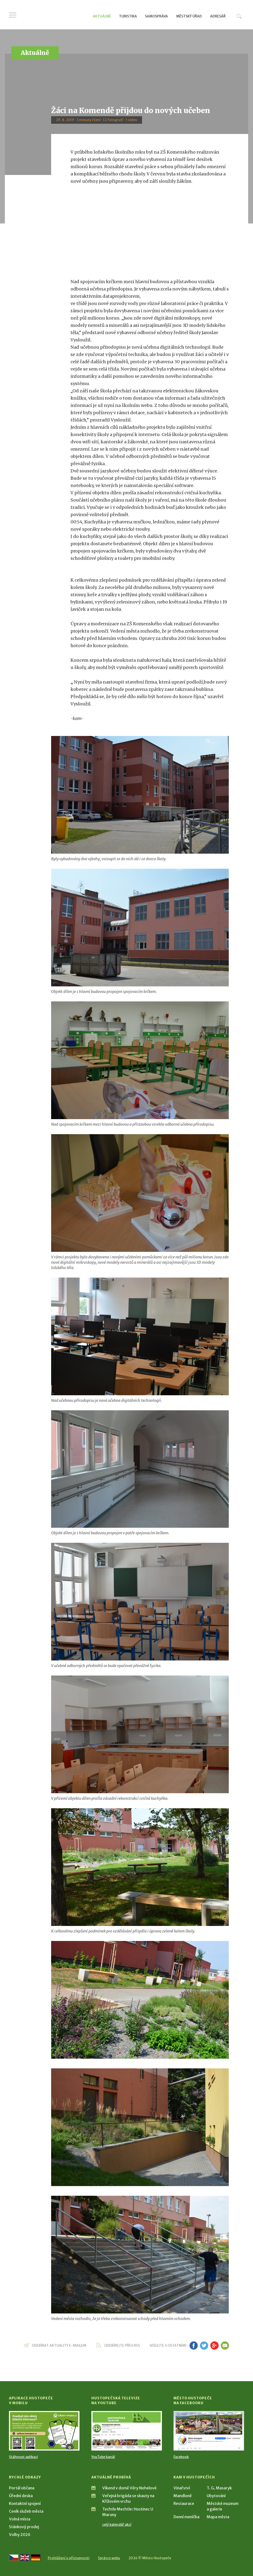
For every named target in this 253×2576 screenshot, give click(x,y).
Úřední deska (21, 2495)
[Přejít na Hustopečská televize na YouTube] (126, 2431)
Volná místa (19, 2519)
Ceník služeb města (26, 2511)
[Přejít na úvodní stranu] (55, 15)
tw (204, 2345)
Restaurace (184, 2503)
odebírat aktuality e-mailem (59, 2345)
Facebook (181, 2457)
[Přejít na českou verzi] (14, 2557)
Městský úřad (189, 16)
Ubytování (216, 2495)
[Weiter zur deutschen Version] (35, 2557)
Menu (12, 15)
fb (194, 2345)
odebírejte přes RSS (122, 2345)
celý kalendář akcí (116, 2524)
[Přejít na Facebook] (209, 2431)
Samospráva (156, 16)
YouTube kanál (103, 2457)
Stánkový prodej (24, 2526)
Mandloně (183, 2495)
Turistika (128, 16)
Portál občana (21, 2487)
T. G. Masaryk (219, 2487)
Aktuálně (102, 16)
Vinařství (182, 2487)
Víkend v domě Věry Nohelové (129, 2487)
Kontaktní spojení (25, 2503)
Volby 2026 (19, 2534)
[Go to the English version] (25, 2557)
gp (214, 2345)
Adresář (218, 16)
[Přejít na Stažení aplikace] (44, 2431)
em (224, 2345)
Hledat (239, 16)
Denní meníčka (186, 2516)
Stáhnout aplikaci (23, 2457)
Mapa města (218, 2516)
